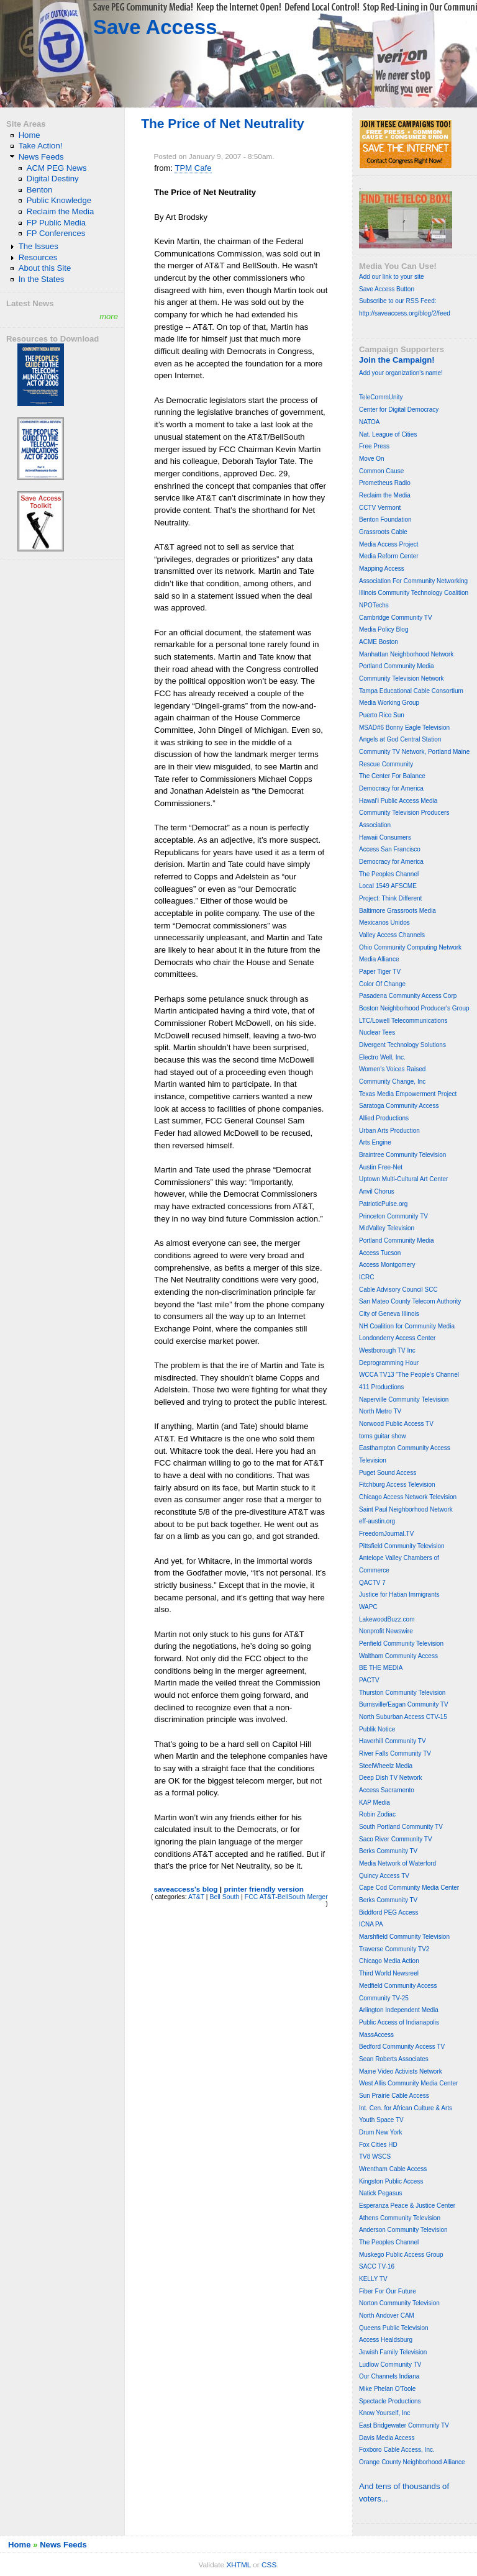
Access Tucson (380, 1252)
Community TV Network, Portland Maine (414, 751)
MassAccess (376, 2034)
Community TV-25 (384, 1998)
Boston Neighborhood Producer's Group (414, 1008)
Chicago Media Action (389, 1960)
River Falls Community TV (395, 1753)
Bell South (224, 1896)
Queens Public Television (394, 2327)
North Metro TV (380, 1411)
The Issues (38, 246)
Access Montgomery (387, 1264)
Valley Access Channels (392, 935)
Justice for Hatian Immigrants (399, 1594)
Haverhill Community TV (392, 1741)
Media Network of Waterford (397, 1863)
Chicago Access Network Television (408, 1497)
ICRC (366, 1277)
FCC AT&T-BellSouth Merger (286, 1896)
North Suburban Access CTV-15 (403, 1716)
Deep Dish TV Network (390, 1777)
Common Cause (381, 471)
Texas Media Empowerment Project (408, 1094)
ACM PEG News (57, 168)
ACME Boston (378, 641)
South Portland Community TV (401, 1826)
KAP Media (374, 1802)
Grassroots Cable (383, 531)
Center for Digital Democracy (398, 409)
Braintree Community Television (402, 1154)
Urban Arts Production (389, 1130)
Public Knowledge (59, 200)
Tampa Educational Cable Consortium (411, 690)
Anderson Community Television (403, 2229)
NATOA (369, 422)
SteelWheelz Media (385, 1765)
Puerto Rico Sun (381, 715)
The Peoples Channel (389, 874)
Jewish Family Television (393, 2352)
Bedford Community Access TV (402, 2046)
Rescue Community (386, 764)
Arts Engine (375, 1142)
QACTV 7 (372, 1582)
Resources (38, 257)
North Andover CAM (386, 2315)
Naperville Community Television (403, 1399)
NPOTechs (374, 605)
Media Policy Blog (383, 629)
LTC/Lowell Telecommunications (403, 1020)
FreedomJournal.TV (386, 1533)
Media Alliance (379, 959)
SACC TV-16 (376, 2266)
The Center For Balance (392, 776)
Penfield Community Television (401, 1643)
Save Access (155, 27)
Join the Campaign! (397, 360)
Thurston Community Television (402, 1692)
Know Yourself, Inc (384, 2413)
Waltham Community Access (398, 1656)
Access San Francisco (389, 849)
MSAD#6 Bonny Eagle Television (404, 727)
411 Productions (381, 1387)
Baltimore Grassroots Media (397, 910)
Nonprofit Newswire (386, 1631)
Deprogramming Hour (389, 1362)
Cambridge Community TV (395, 617)
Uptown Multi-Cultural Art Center (403, 1179)
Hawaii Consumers (385, 837)
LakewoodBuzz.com (387, 1619)
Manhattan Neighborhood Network (406, 654)
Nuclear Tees (377, 1032)
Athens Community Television (399, 2218)
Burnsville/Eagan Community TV (403, 1704)
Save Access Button (386, 289)
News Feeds (41, 156)
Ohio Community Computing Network (410, 947)
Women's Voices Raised (392, 1069)
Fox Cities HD (378, 2144)
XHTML (238, 2564)
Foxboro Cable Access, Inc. (397, 2449)
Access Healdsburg (385, 2339)
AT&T (196, 1896)
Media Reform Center (389, 556)
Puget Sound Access (387, 1472)
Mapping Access (381, 568)
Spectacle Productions (390, 2401)
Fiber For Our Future (387, 2291)
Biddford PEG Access (389, 1912)
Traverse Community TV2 (394, 1949)
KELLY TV (373, 2278)
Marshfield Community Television (404, 1936)
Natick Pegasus (380, 2193)
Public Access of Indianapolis (399, 2022)
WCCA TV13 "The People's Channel (409, 1374)
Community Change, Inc (392, 1081)
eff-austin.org (377, 1521)
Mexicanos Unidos (384, 922)
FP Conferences (56, 233)
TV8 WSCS (375, 2156)
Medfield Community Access (398, 1985)
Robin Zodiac (377, 1814)
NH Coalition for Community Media (407, 1326)
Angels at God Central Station (400, 739)
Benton (40, 189)
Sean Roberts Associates (394, 2059)
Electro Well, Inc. (382, 1057)
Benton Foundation (385, 519)
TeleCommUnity (381, 397)
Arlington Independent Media (398, 2010)
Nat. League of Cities (388, 434)
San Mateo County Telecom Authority (410, 1301)
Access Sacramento (386, 1790)
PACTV (369, 1680)
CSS (268, 2564)
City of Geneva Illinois (389, 1313)
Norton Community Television (399, 2303)
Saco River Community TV (395, 1839)
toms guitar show (382, 1436)
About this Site (45, 268)
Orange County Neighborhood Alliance (412, 2462)
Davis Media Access (386, 2437)
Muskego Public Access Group (401, 2254)
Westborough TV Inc (387, 1350)
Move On (371, 458)
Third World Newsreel (389, 1973)
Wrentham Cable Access (393, 2169)
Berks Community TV (388, 1851)
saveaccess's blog (185, 1889)
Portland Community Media (396, 666)
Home (29, 135)
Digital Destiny (53, 178)
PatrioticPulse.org (383, 1203)
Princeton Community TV (393, 1216)
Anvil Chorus (376, 1191)
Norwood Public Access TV (396, 1423)
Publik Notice (377, 1729)
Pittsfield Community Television (402, 1546)
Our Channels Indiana (389, 2376)
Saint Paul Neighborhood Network (406, 1509)
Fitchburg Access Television (397, 1484)
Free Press (374, 446)
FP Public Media (56, 222)
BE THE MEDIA (380, 1667)
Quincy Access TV (384, 1875)
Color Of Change (382, 984)
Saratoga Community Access (398, 1105)
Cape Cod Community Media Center (409, 1887)
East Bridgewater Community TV (404, 2425)
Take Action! (41, 145)
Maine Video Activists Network (400, 2071)
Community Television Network (401, 678)
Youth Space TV (381, 2119)
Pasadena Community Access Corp (408, 995)
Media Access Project (389, 544)
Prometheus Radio (385, 482)
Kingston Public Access (391, 2181)
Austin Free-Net (380, 1167)
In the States (42, 279)
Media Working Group (389, 702)
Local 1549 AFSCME (388, 885)
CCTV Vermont (380, 507)
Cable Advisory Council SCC (398, 1289)
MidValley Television (386, 1228)
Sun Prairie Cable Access (394, 2095)
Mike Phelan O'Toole (387, 2388)
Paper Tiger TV (380, 971)
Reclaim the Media (60, 211)
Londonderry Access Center (397, 1338)
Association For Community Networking (413, 581)
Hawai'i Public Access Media (398, 800)
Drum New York (380, 2132)
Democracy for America (391, 788)
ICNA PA (371, 1924)
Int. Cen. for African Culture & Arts (405, 2108)
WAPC (368, 1606)
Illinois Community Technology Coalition (413, 592)
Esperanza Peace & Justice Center (407, 2205)
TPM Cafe (193, 168)
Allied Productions (384, 1118)
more (108, 316)
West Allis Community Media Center (408, 2083)
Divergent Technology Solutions (402, 1044)
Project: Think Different (390, 898)
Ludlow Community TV (390, 2364)
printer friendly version (264, 1889)
